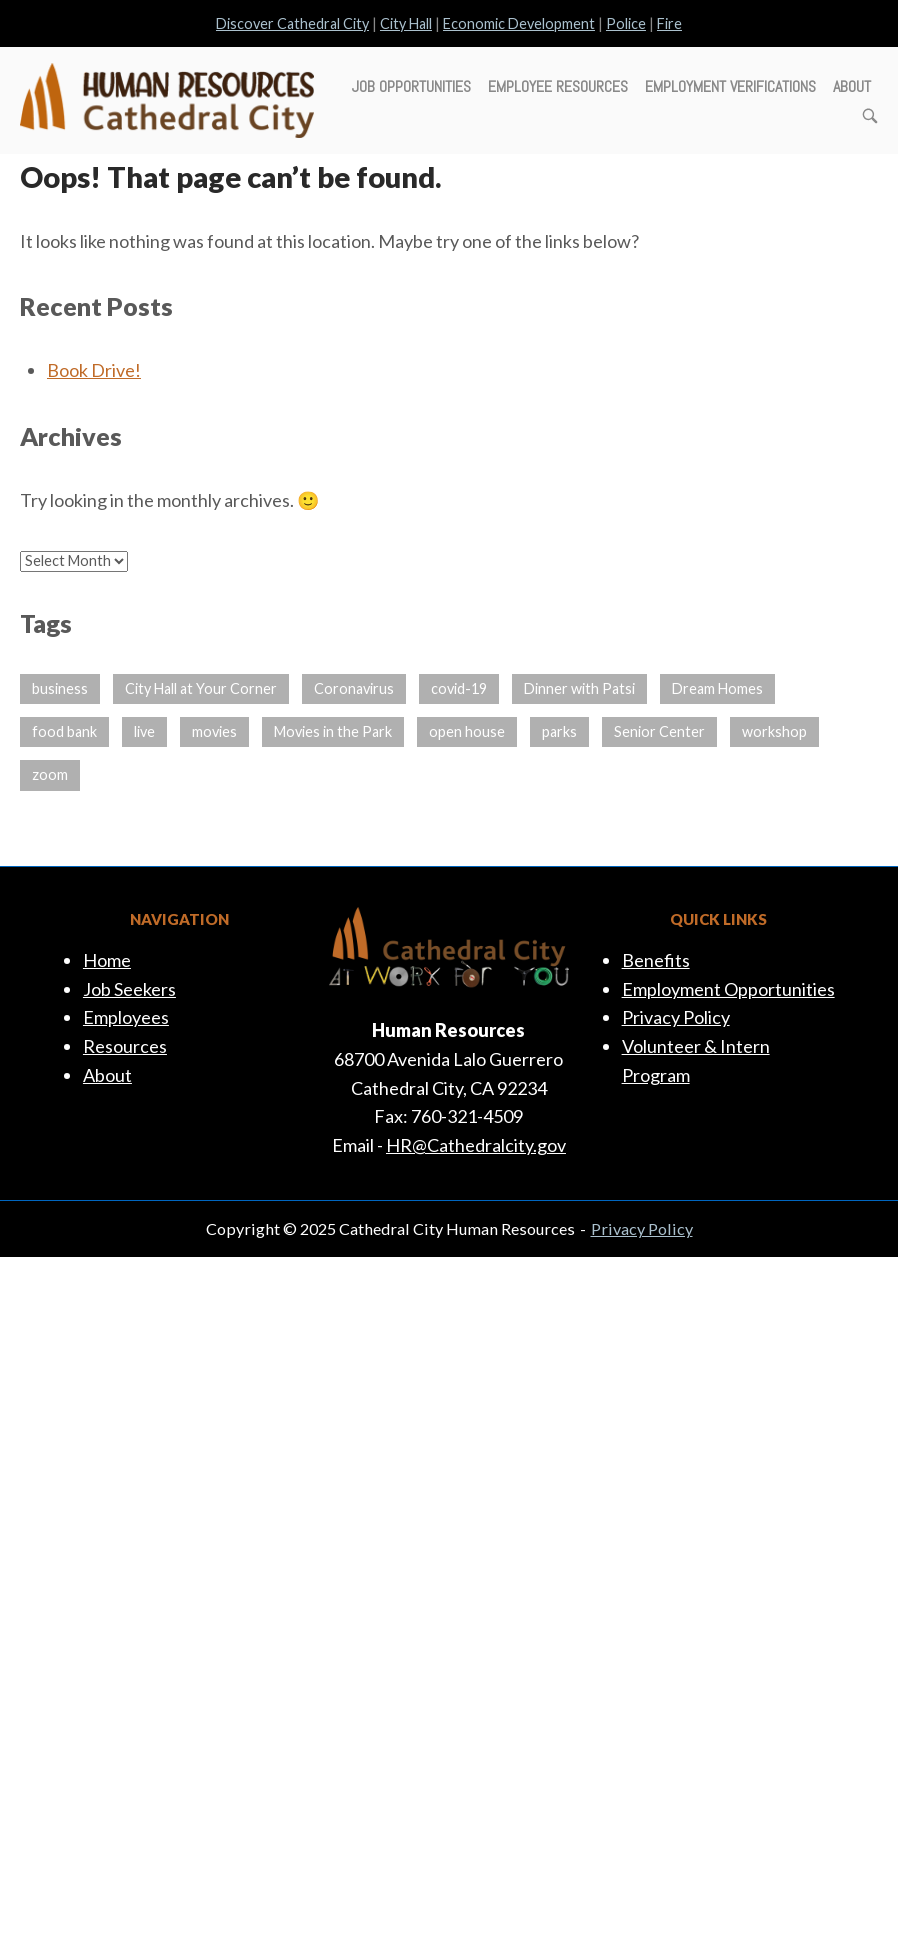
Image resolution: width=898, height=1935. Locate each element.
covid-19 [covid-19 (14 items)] (459, 688)
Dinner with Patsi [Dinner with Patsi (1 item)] (579, 688)
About (852, 86)
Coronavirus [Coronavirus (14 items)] (354, 688)
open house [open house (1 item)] (467, 731)
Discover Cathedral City (292, 23)
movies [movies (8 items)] (214, 731)
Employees (126, 1017)
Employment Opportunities (728, 989)
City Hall (406, 23)
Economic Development (519, 23)
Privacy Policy (676, 1017)
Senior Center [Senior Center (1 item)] (659, 731)
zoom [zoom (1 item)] (50, 774)
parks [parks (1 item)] (559, 731)
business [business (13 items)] (60, 688)
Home (107, 960)
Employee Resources (558, 86)
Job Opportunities (411, 86)
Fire (669, 23)
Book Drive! (94, 370)
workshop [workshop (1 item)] (774, 731)
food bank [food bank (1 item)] (64, 731)
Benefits (656, 960)
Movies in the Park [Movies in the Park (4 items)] (333, 731)
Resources (125, 1046)
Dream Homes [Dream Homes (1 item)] (717, 688)
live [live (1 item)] (144, 731)
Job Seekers (129, 989)
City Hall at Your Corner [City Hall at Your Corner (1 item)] (201, 688)
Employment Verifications (730, 86)
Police (626, 23)
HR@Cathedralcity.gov (476, 1145)
